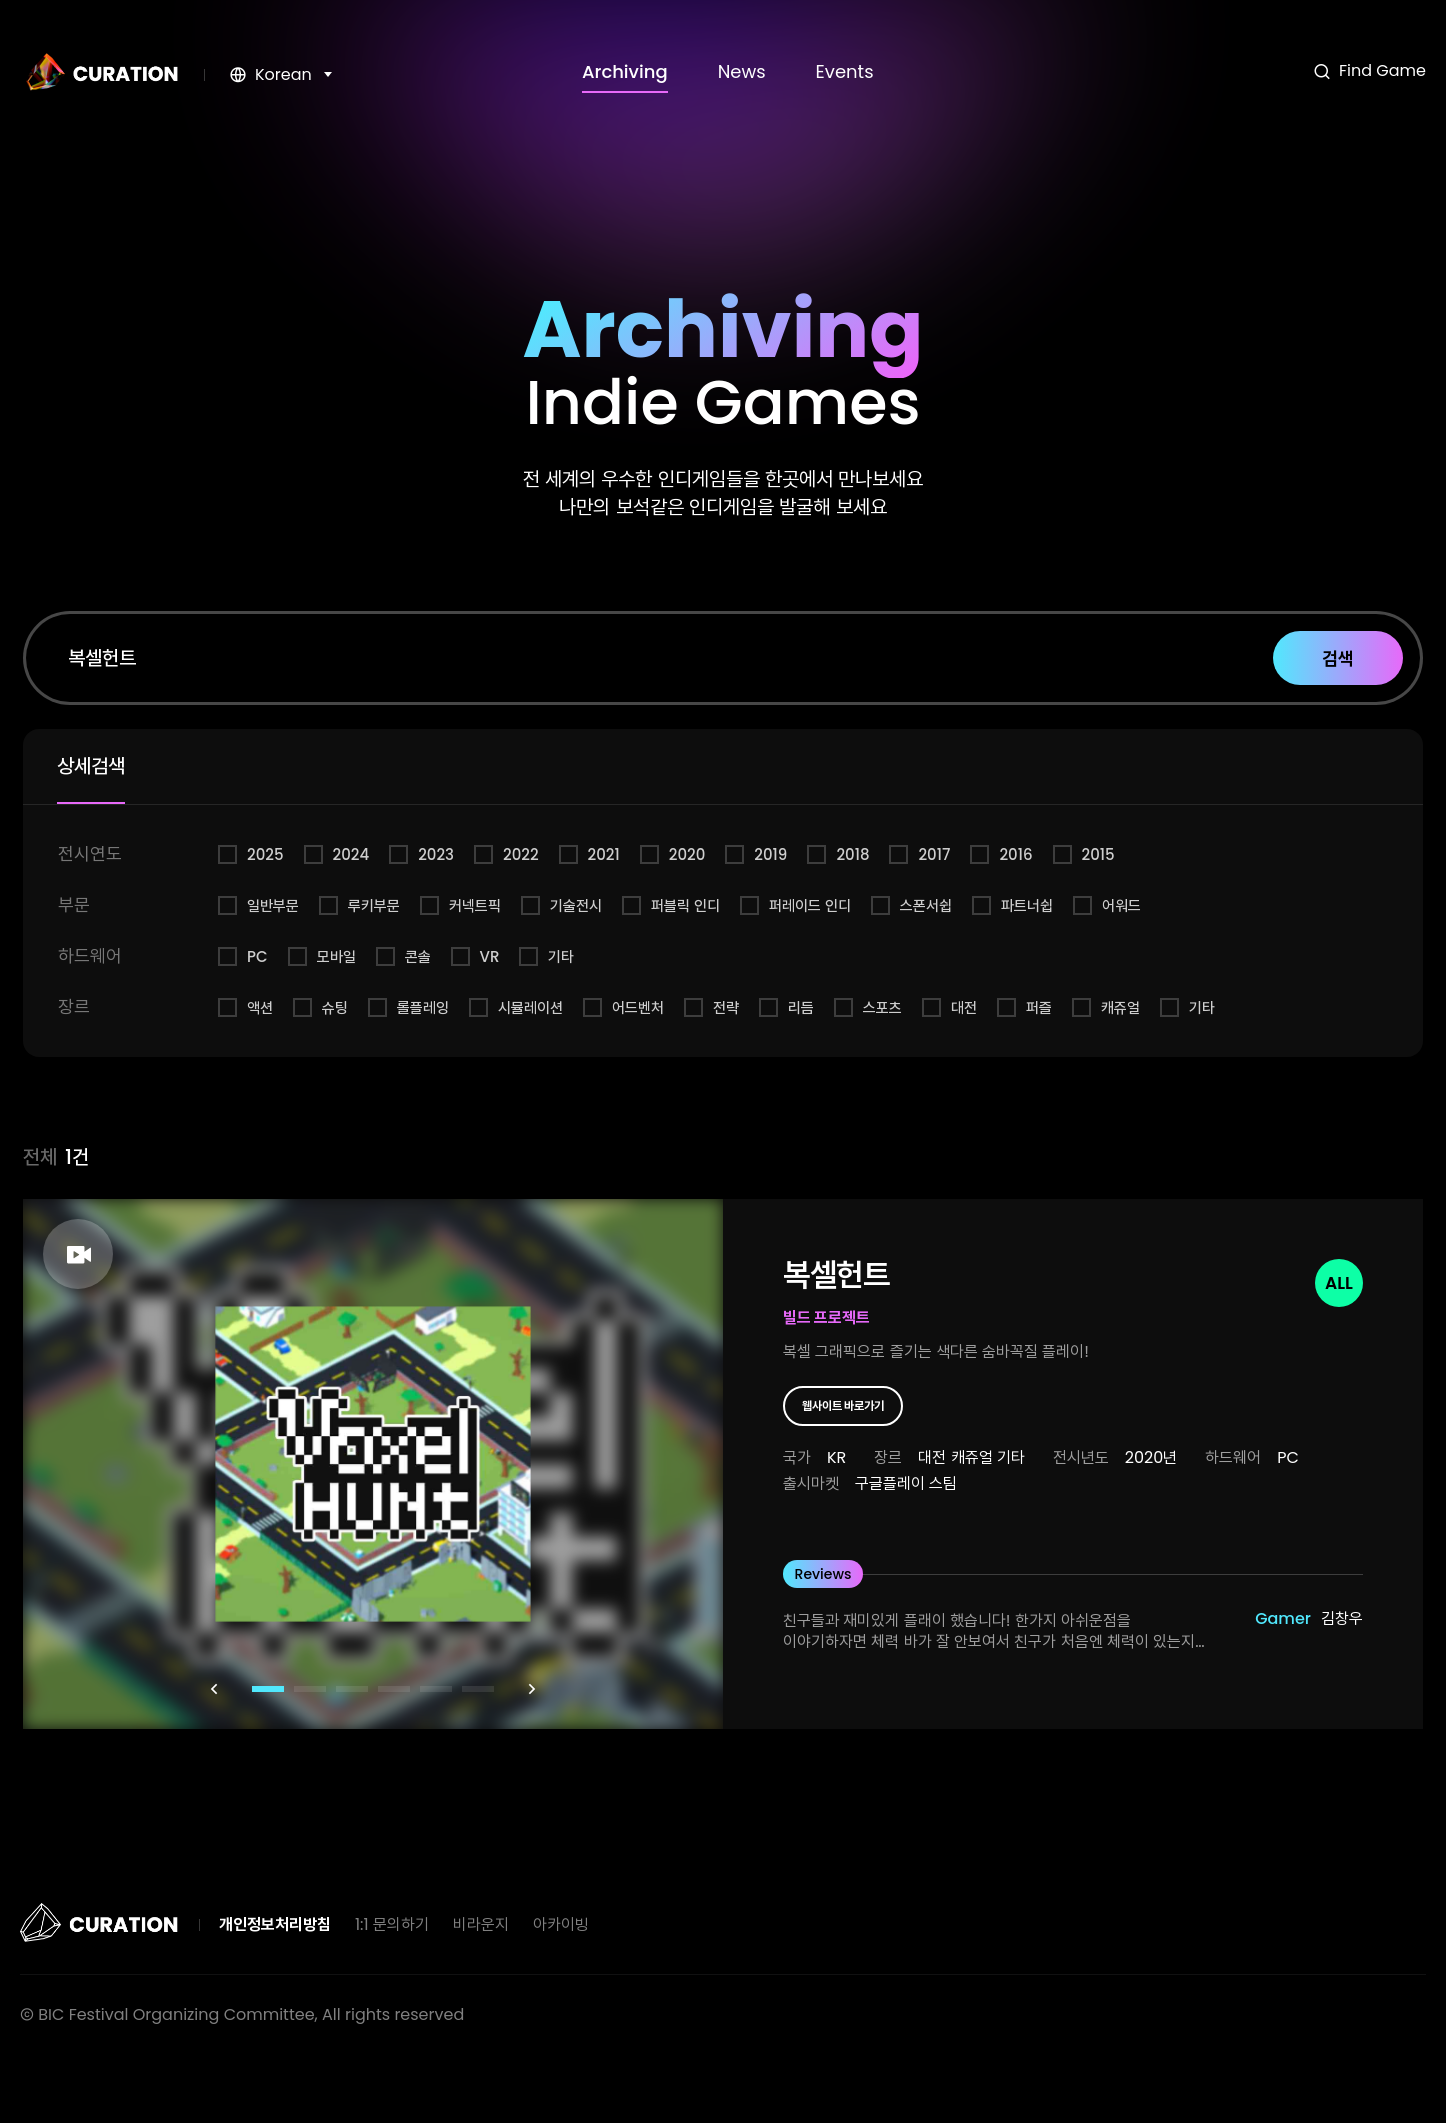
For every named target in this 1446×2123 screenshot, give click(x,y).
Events (845, 71)
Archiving (625, 71)
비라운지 (481, 1924)
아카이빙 (561, 1924)
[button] (214, 1689)
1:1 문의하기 (392, 1924)
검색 (1338, 658)
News (742, 71)
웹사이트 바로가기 (843, 1405)
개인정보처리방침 (275, 1924)
